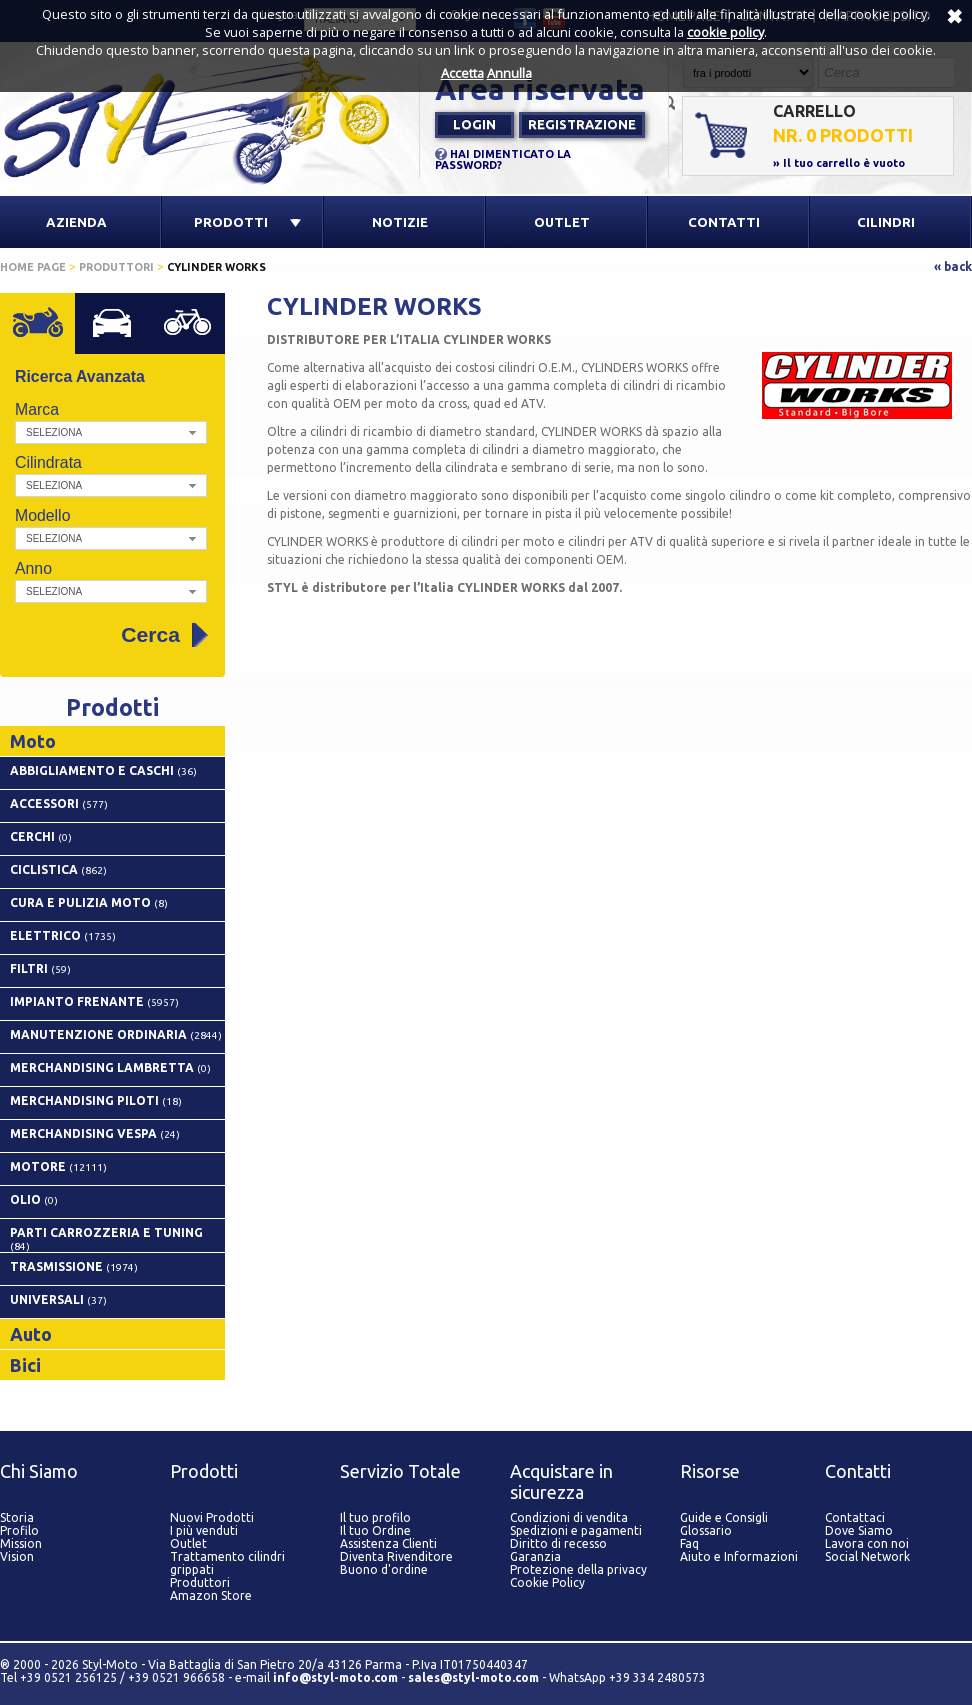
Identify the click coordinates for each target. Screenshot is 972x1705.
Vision (17, 1556)
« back (953, 266)
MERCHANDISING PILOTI (96, 1100)
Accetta (462, 73)
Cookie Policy (547, 1582)
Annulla (509, 73)
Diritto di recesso (558, 1543)
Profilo (19, 1530)
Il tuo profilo (375, 1517)
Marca (37, 409)
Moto (50, 330)
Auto (125, 330)
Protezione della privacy (578, 1569)
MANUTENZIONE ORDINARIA (116, 1034)
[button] (111, 432)
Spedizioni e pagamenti (576, 1530)
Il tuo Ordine (375, 1530)
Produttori (116, 267)
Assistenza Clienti (388, 1543)
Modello (42, 515)
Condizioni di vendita (569, 1517)
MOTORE (58, 1166)
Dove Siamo (859, 1530)
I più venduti (204, 1530)
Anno (33, 568)
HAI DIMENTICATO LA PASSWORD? (503, 159)
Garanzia (535, 1556)
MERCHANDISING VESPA (95, 1133)
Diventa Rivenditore (396, 1556)
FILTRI (40, 968)
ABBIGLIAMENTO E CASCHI (103, 770)
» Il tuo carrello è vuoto (839, 163)
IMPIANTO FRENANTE (94, 1001)
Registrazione (582, 124)
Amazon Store (211, 1595)
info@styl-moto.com (335, 1677)
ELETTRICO (63, 935)
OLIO (34, 1199)
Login (474, 124)
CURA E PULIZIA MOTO (89, 902)
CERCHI (41, 836)
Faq (689, 1543)
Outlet (188, 1543)
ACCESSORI (59, 803)
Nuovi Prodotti (212, 1517)
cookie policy (725, 32)
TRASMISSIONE (74, 1266)
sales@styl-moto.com (473, 1677)
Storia (17, 1517)
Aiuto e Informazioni (739, 1556)
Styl (210, 118)
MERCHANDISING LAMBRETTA (110, 1067)
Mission (21, 1543)
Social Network (867, 1556)
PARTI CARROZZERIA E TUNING (106, 1239)
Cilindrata (48, 462)
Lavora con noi (867, 1543)
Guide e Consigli (724, 1517)
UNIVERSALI (58, 1299)
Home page (33, 267)
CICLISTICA (58, 869)
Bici (200, 330)
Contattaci (855, 1517)
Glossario (706, 1530)
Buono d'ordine (384, 1569)
